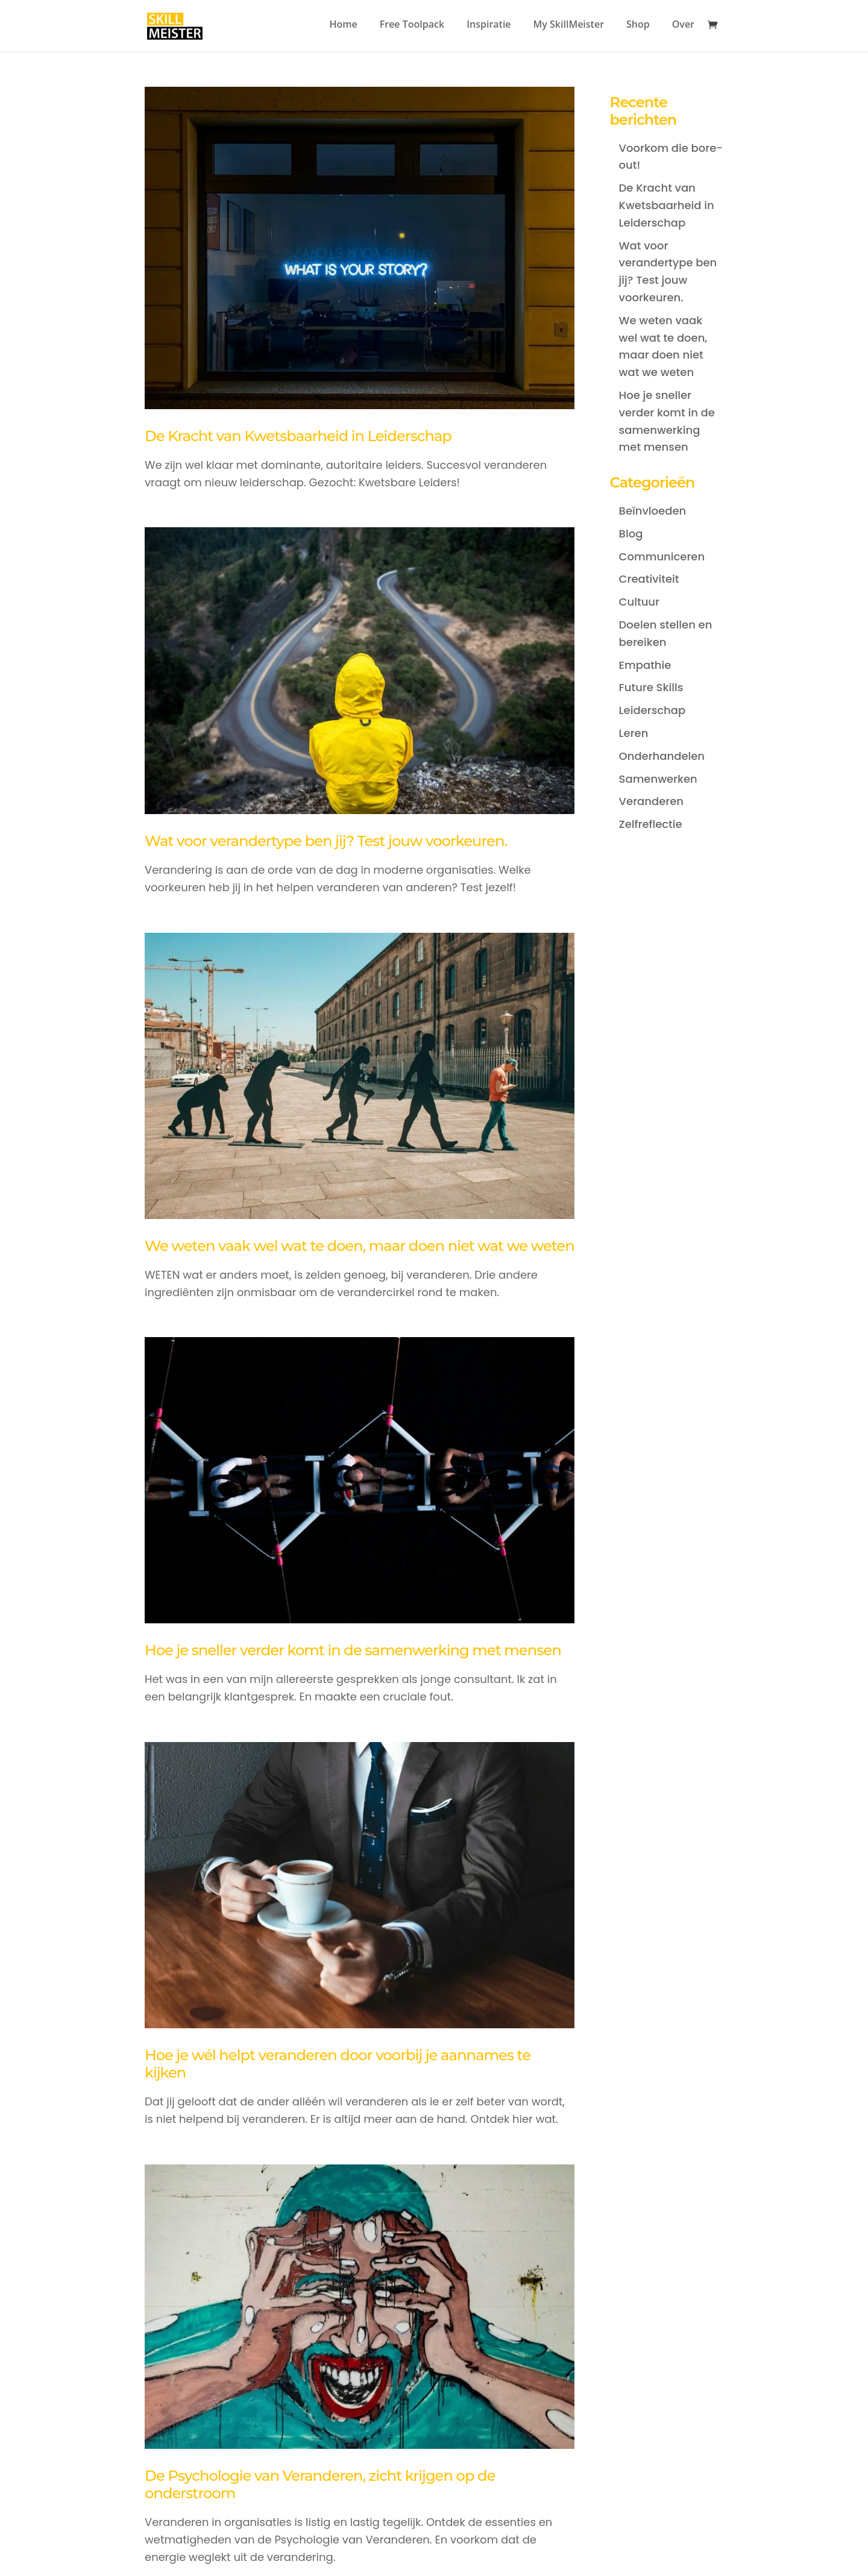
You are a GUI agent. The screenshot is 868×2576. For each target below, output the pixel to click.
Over (683, 25)
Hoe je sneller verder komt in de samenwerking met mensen (353, 1650)
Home (343, 25)
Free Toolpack (412, 25)
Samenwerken (658, 778)
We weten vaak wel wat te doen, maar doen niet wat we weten (359, 1246)
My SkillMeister (568, 25)
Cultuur (639, 601)
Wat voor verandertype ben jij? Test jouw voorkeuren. (326, 841)
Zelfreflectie (650, 824)
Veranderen (651, 801)
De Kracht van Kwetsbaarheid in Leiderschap (298, 436)
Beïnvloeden (653, 510)
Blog (631, 533)
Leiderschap (652, 710)
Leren (634, 733)
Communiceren (662, 556)
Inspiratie (489, 25)
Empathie (645, 664)
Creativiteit (649, 578)
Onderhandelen (662, 755)
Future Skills (651, 687)
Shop (638, 25)
